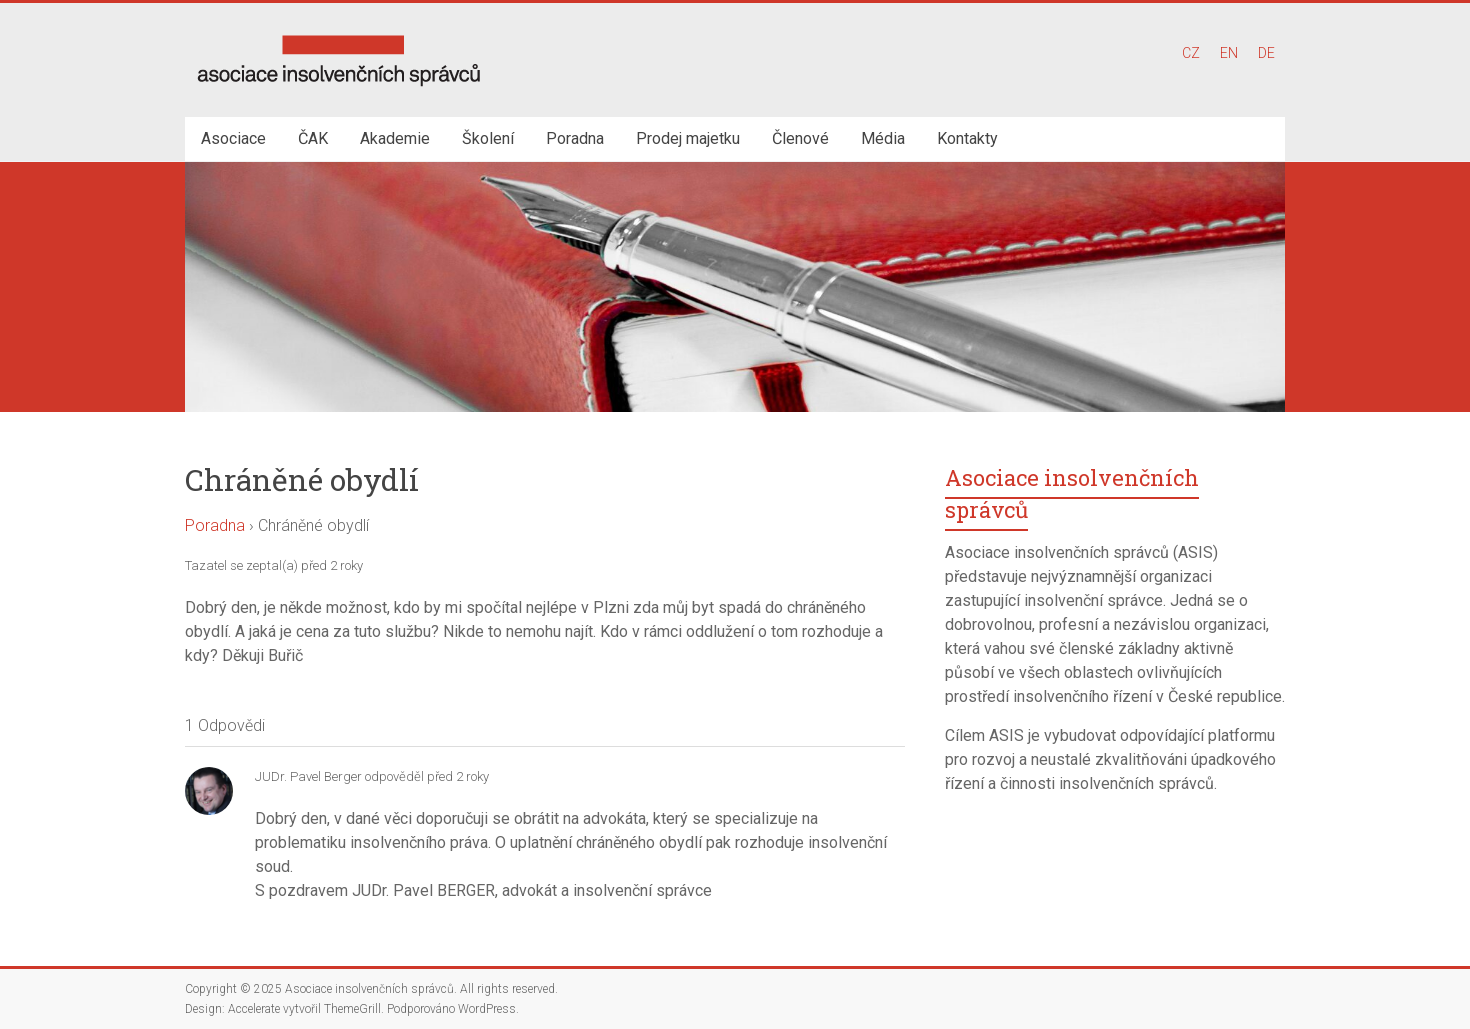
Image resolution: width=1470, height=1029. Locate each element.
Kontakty (967, 138)
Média (883, 138)
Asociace (233, 138)
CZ (1191, 53)
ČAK (313, 138)
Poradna (575, 138)
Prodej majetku (688, 138)
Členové (800, 138)
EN (1229, 53)
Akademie (395, 138)
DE (1266, 53)
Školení (488, 138)
